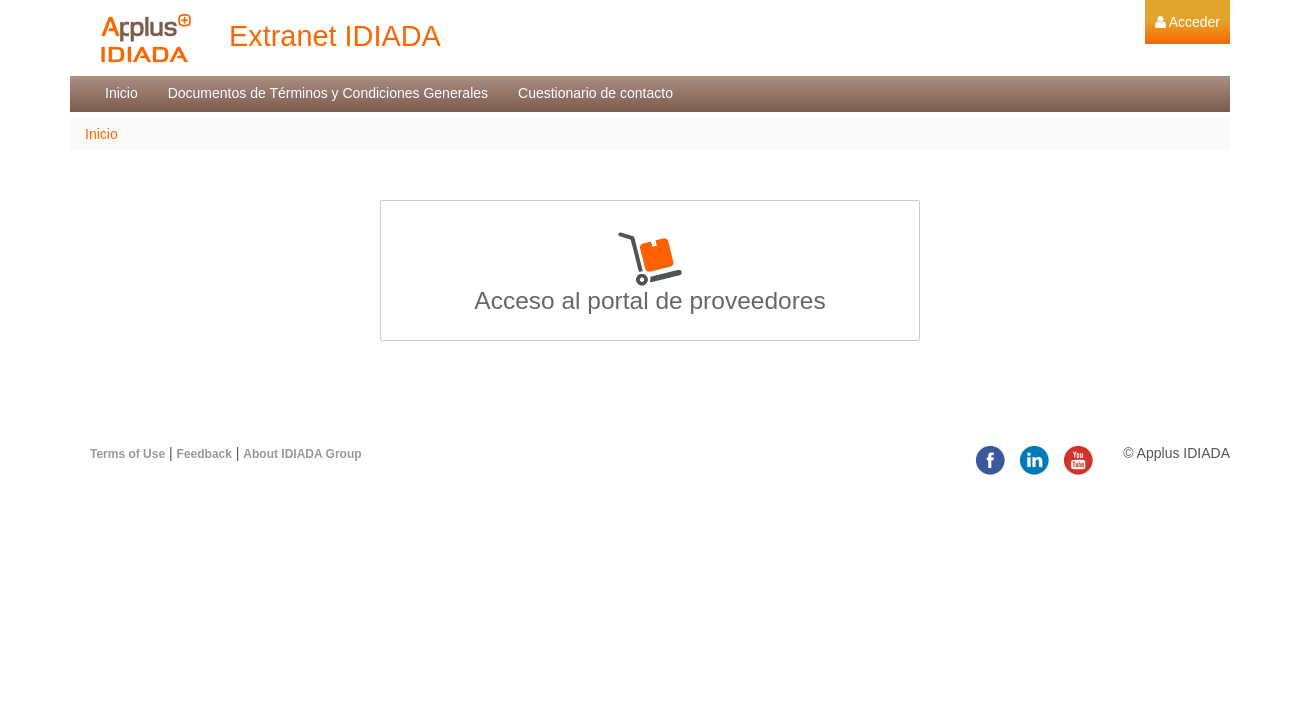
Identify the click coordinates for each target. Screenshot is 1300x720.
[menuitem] (1187, 22)
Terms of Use (127, 454)
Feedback (204, 454)
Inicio (101, 134)
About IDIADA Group (302, 454)
